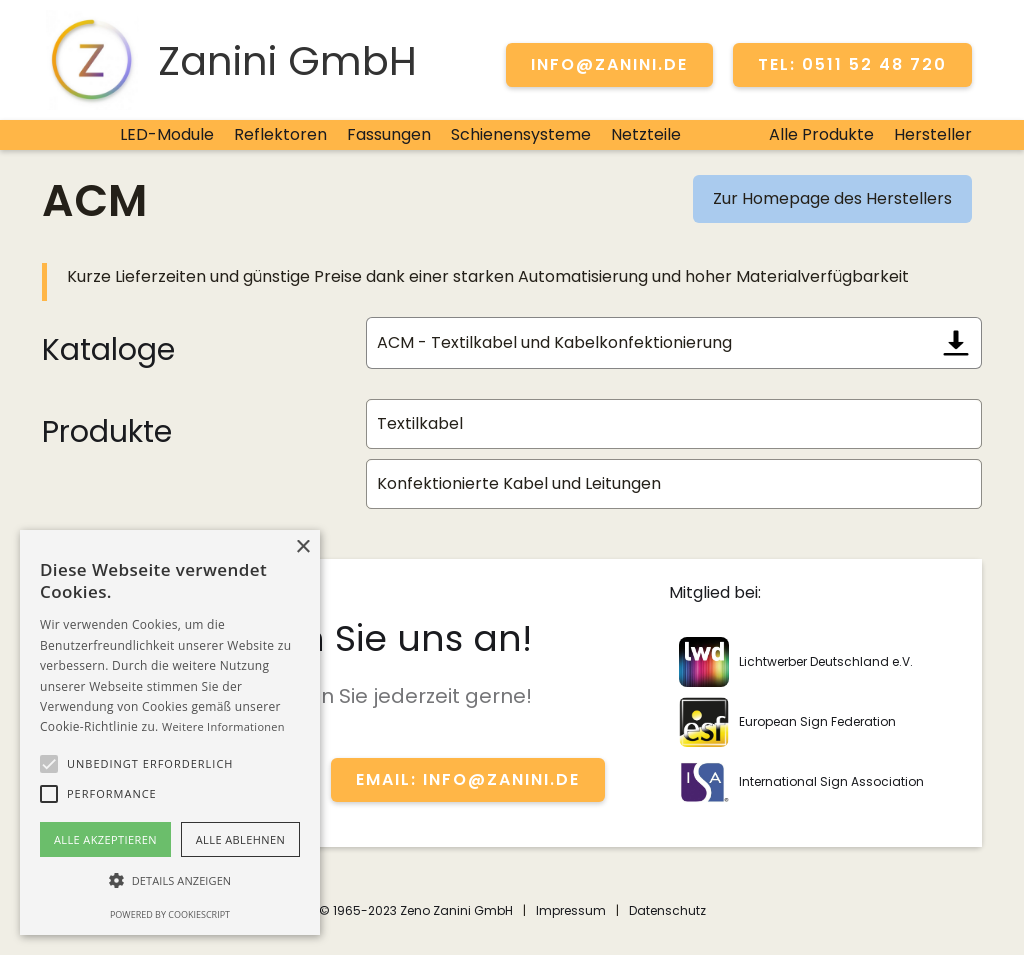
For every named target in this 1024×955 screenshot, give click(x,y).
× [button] (302, 547)
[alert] (170, 732)
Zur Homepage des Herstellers (832, 198)
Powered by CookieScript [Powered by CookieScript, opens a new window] (170, 914)
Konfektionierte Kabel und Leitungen (519, 483)
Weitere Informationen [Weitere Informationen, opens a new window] (223, 726)
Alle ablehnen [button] (240, 839)
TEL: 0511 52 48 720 (852, 64)
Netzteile (646, 134)
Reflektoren (280, 134)
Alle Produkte (821, 134)
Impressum (571, 910)
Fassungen (389, 134)
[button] (49, 764)
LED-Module (167, 134)
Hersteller (933, 134)
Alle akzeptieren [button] (105, 839)
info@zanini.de (609, 64)
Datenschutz (667, 910)
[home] (229, 60)
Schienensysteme (521, 134)
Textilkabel (420, 423)
